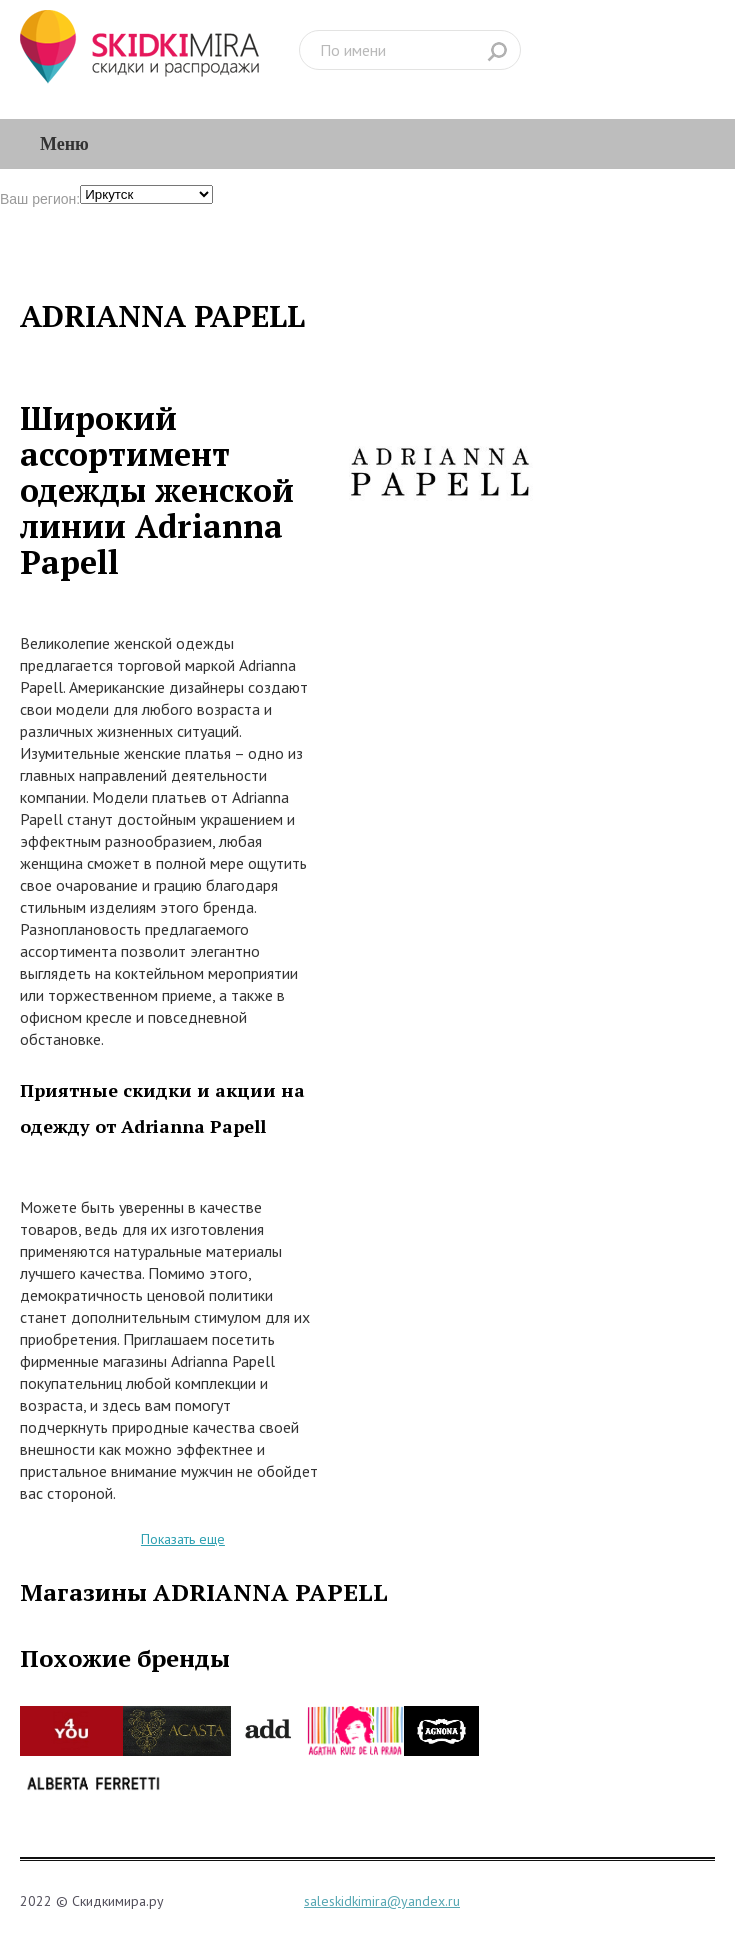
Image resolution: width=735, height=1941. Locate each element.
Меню (64, 144)
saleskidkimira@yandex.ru (382, 1901)
